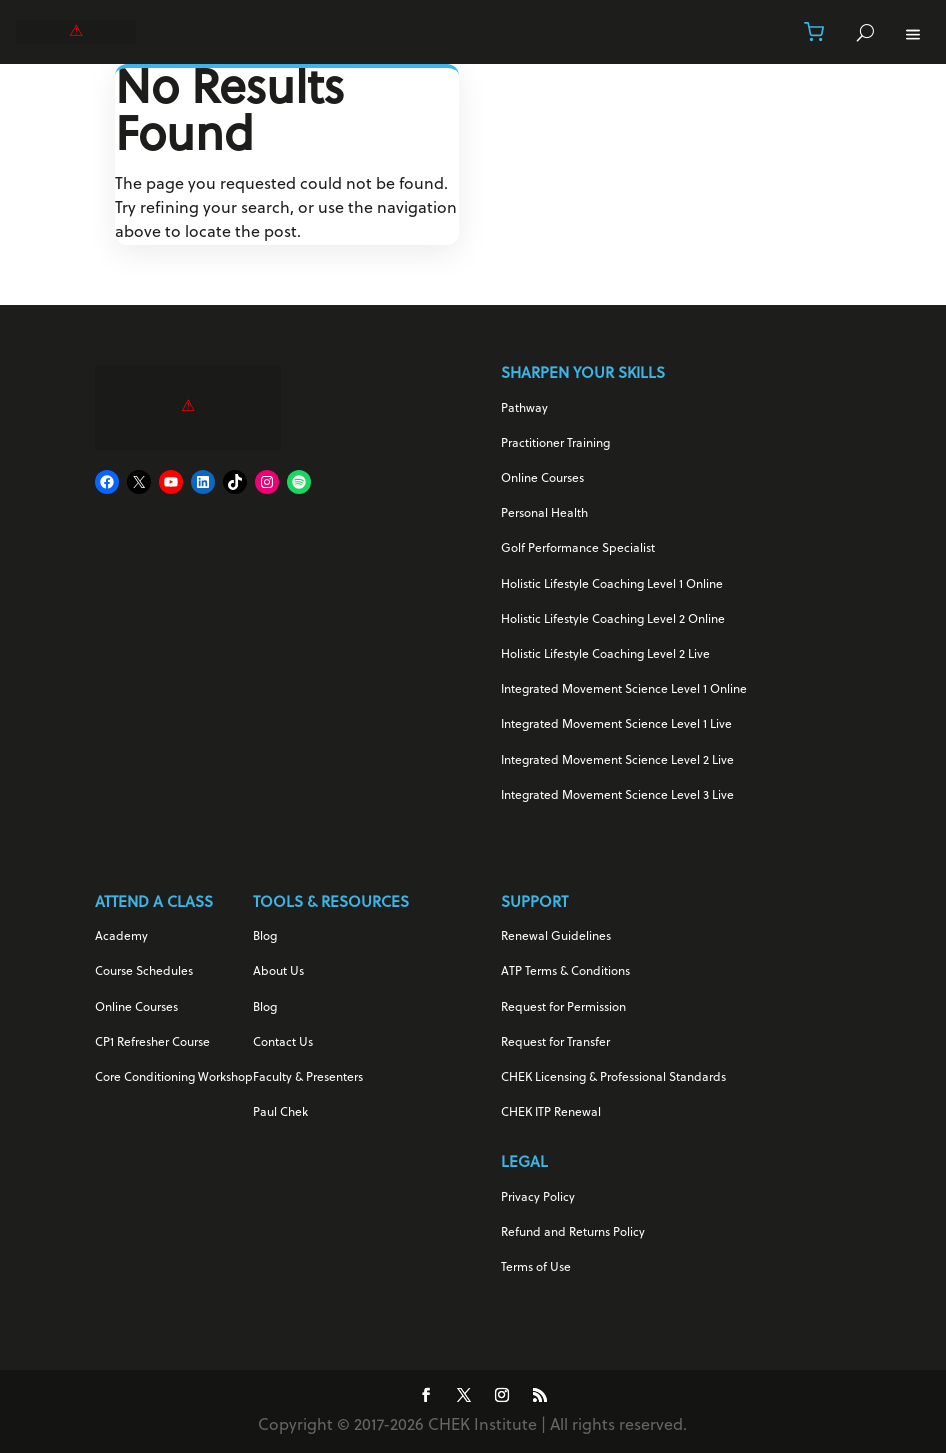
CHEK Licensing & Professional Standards (613, 1078)
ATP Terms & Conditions (565, 972)
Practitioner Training (555, 444)
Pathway (524, 409)
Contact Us (283, 1043)
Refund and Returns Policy (573, 1233)
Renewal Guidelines (556, 937)
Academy (121, 937)
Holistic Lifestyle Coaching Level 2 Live (605, 655)
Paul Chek (280, 1113)
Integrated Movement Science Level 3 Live (617, 796)
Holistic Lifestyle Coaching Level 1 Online (612, 585)
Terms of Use (536, 1268)
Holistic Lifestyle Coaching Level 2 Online (613, 620)
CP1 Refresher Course (152, 1043)
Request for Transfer (555, 1043)
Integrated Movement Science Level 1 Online (624, 690)
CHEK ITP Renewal (551, 1113)
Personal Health (544, 514)
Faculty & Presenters (308, 1078)
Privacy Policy (538, 1198)
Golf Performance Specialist (578, 549)
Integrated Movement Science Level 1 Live (616, 725)
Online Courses (542, 479)
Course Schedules (144, 972)
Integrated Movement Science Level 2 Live (617, 761)
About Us (278, 972)
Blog (265, 937)
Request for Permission (563, 1008)
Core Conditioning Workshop (174, 1078)
